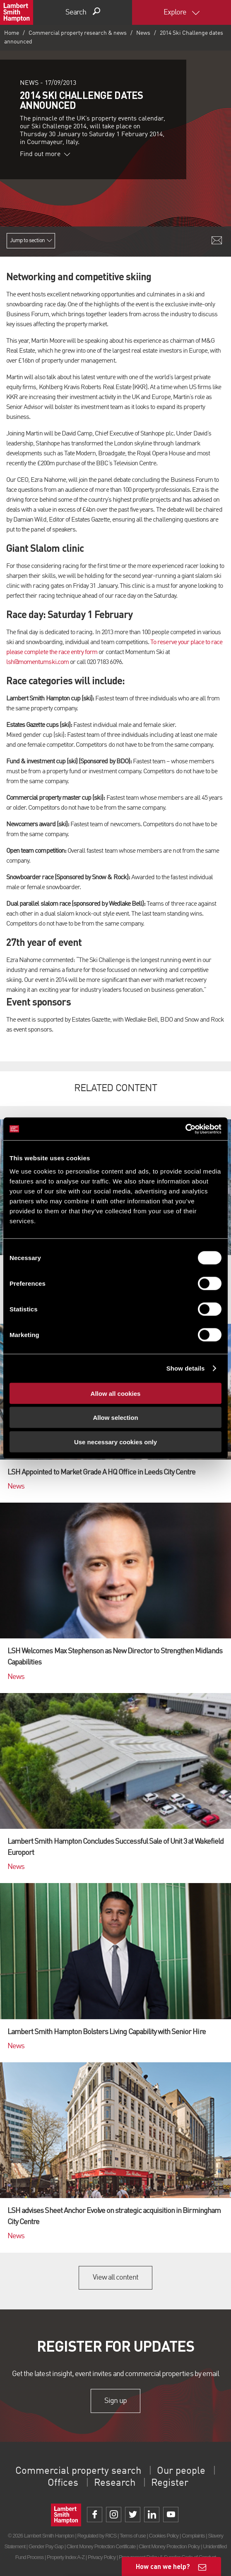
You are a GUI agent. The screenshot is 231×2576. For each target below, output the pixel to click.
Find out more (45, 154)
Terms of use (133, 2536)
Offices (63, 2483)
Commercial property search (78, 2471)
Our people (181, 2471)
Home (11, 33)
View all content (116, 2277)
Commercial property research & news (78, 33)
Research (114, 2483)
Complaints (193, 2536)
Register (169, 2483)
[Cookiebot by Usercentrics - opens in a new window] (185, 1128)
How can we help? (163, 2566)
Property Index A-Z (65, 2557)
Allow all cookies (116, 1393)
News (143, 33)
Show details (185, 1368)
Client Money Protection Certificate (101, 2546)
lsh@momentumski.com (37, 662)
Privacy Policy (102, 2557)
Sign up (115, 2401)
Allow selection (115, 1417)
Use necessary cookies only (115, 1441)
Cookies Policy (164, 2536)
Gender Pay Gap (46, 2546)
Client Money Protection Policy (169, 2546)
